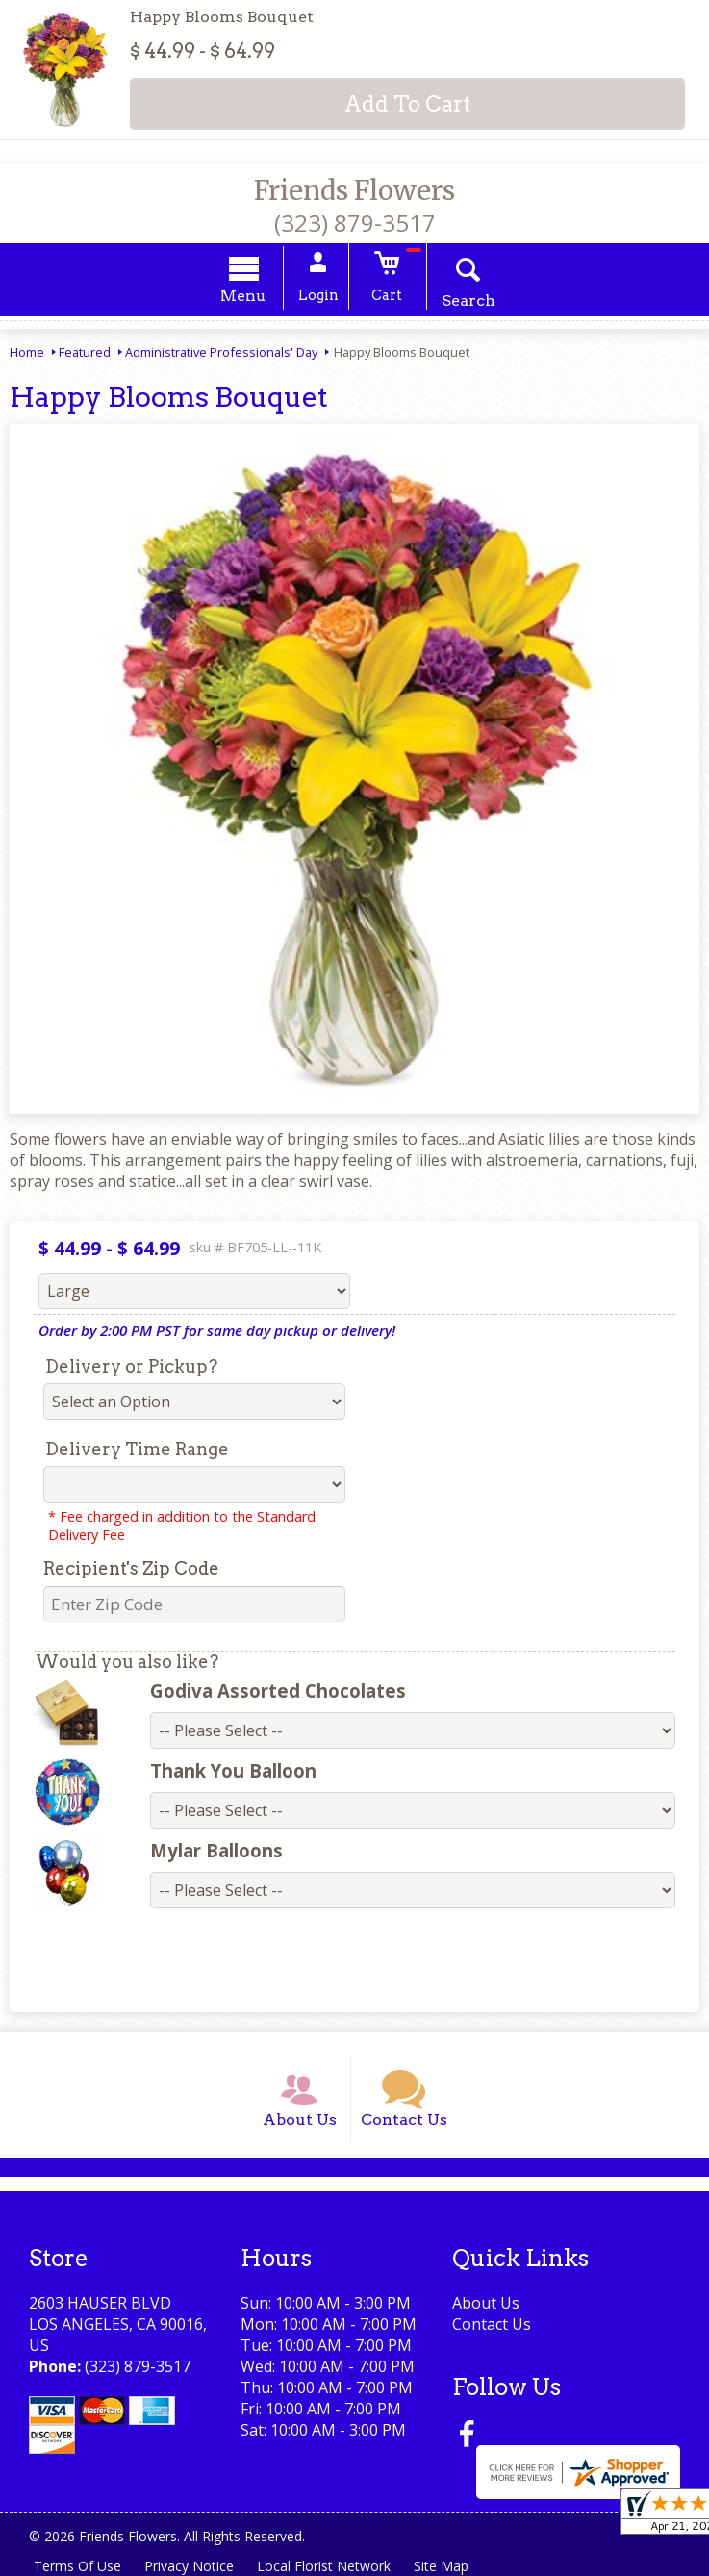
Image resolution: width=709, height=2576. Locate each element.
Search (468, 300)
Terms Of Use (77, 2566)
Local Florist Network (324, 2566)
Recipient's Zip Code (131, 1568)
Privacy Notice (189, 2566)
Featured (85, 352)
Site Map (441, 2566)
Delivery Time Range (137, 1449)
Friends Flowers (354, 190)
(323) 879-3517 (355, 223)
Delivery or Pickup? (131, 1366)
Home (27, 352)
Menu (243, 296)
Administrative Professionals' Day (221, 352)
